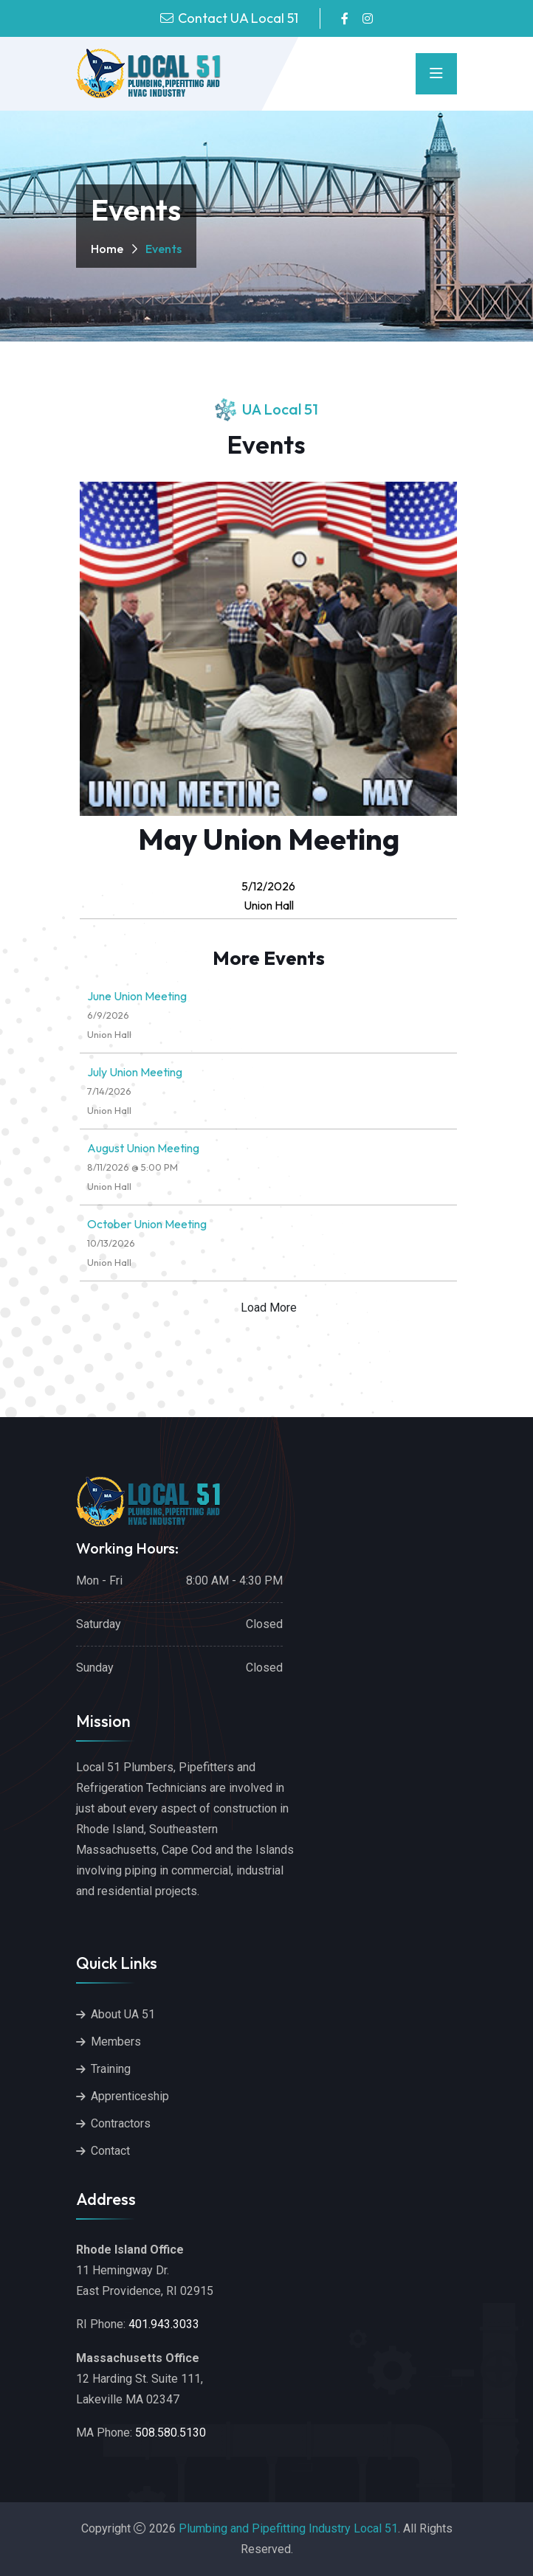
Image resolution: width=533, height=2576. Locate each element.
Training (111, 2069)
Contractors (121, 2123)
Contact (110, 2151)
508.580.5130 (170, 2433)
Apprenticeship (130, 2096)
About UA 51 (123, 2014)
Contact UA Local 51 (238, 18)
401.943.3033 (163, 2324)
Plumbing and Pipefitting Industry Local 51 (288, 2528)
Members (116, 2042)
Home (107, 248)
